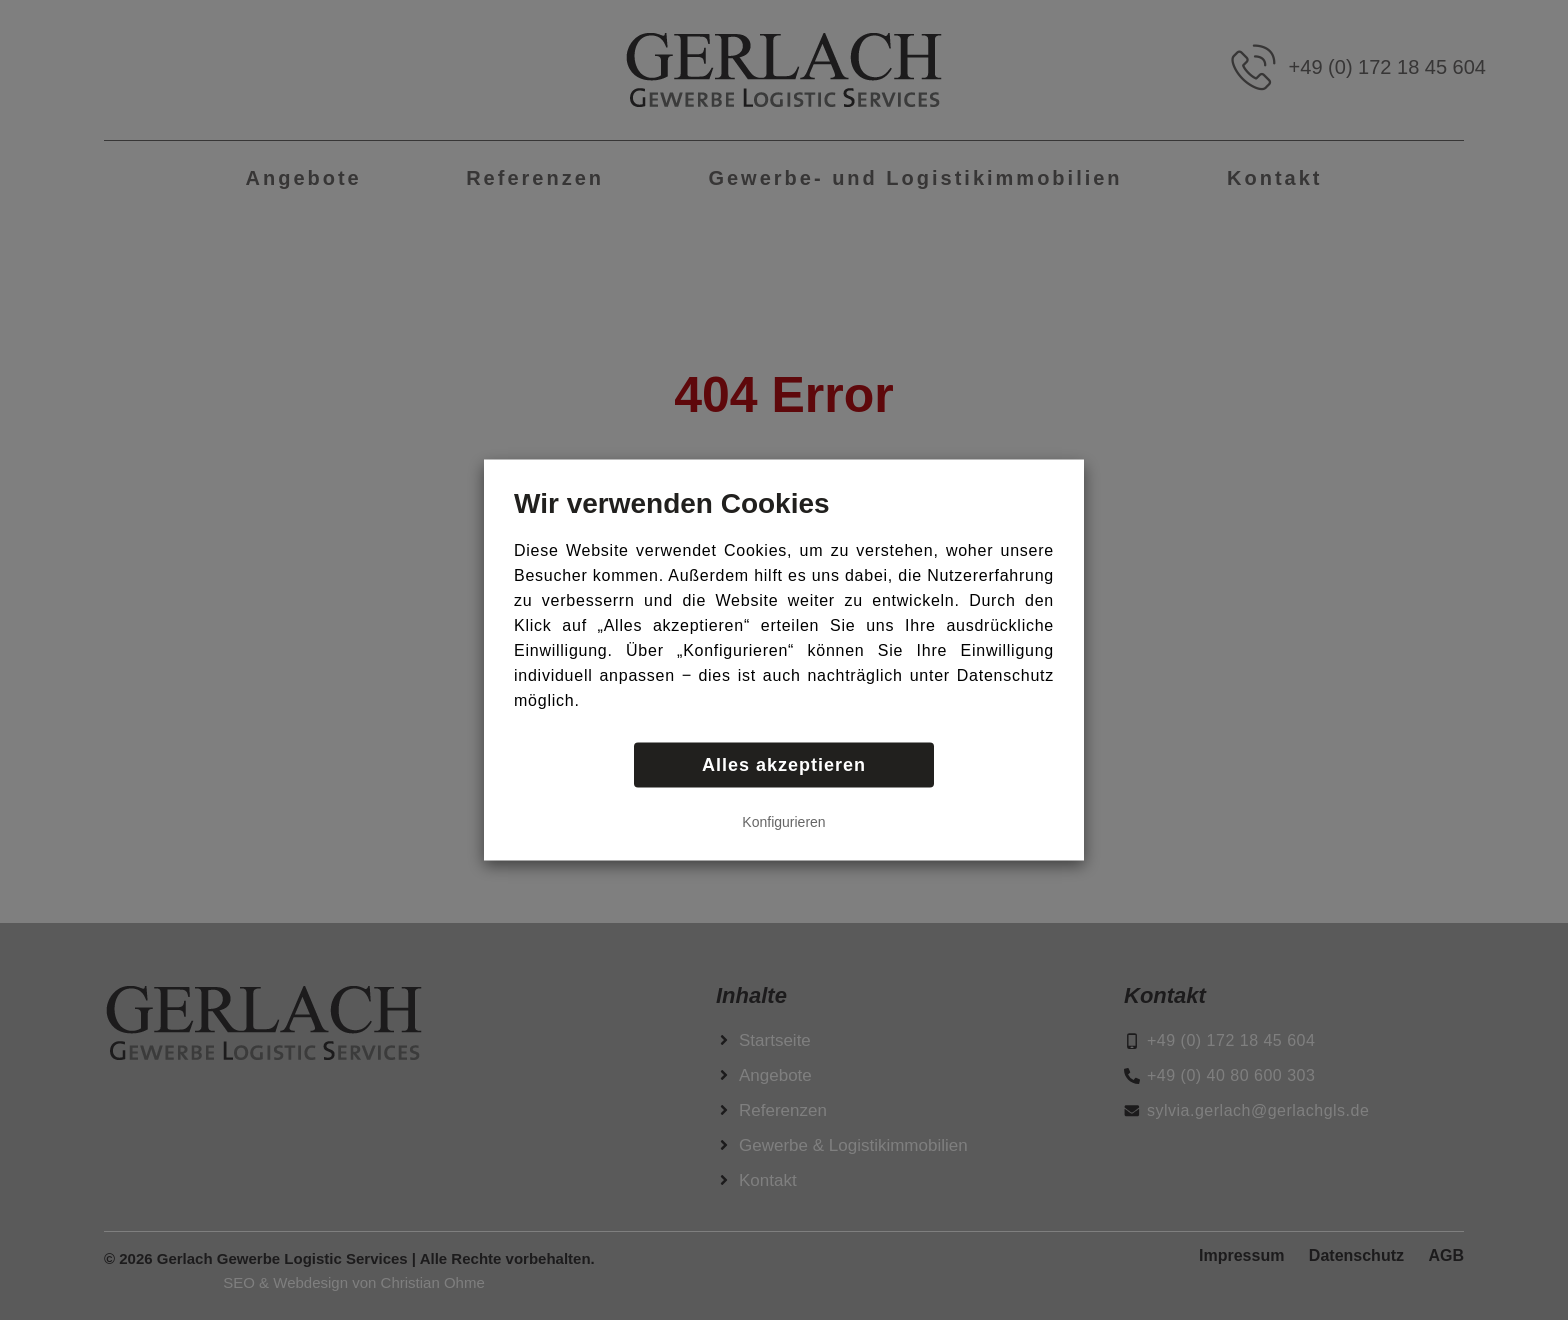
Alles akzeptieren (784, 765)
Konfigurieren (783, 822)
